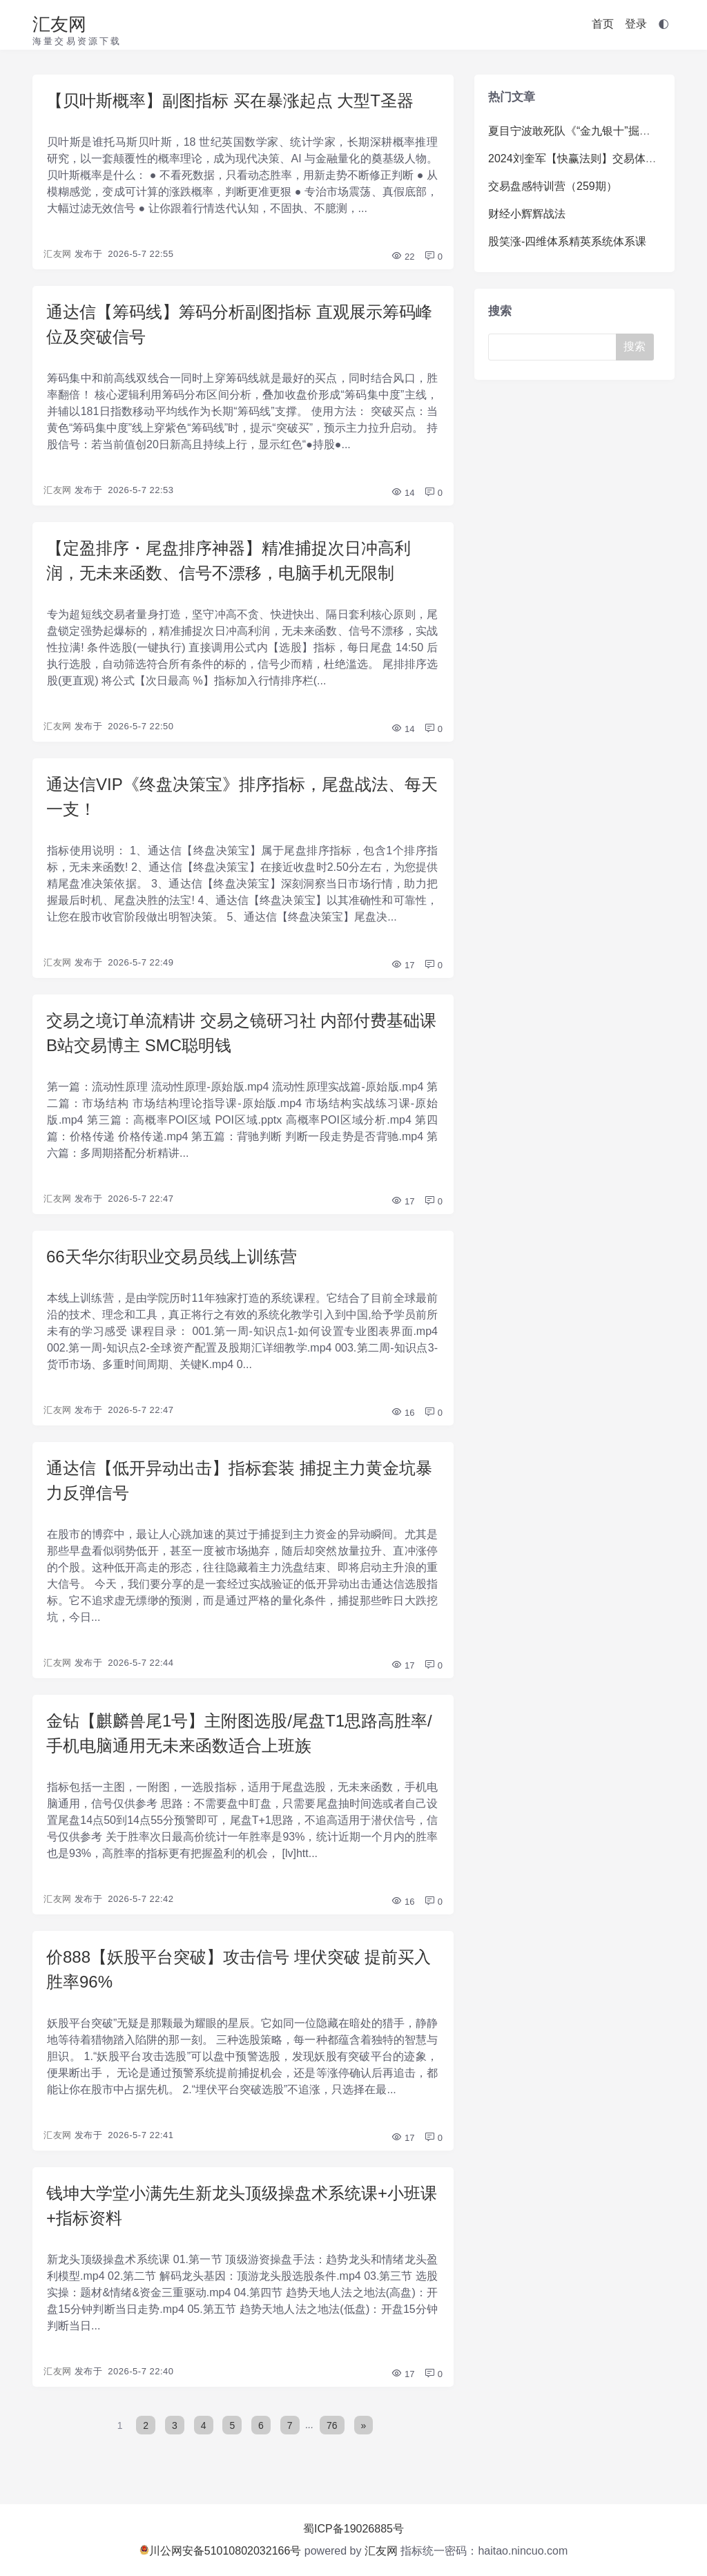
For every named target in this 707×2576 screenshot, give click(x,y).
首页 (603, 24)
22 (402, 256)
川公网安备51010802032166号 (220, 2551)
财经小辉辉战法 (526, 214)
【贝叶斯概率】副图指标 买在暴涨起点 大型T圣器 (230, 100)
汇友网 (59, 24)
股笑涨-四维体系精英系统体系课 (567, 241)
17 (402, 965)
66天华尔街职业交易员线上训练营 (171, 1256)
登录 (636, 24)
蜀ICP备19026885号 (353, 2529)
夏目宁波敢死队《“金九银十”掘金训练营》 (591, 131)
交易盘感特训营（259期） (552, 186)
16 (402, 1412)
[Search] (557, 347)
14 (402, 493)
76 (332, 2424)
